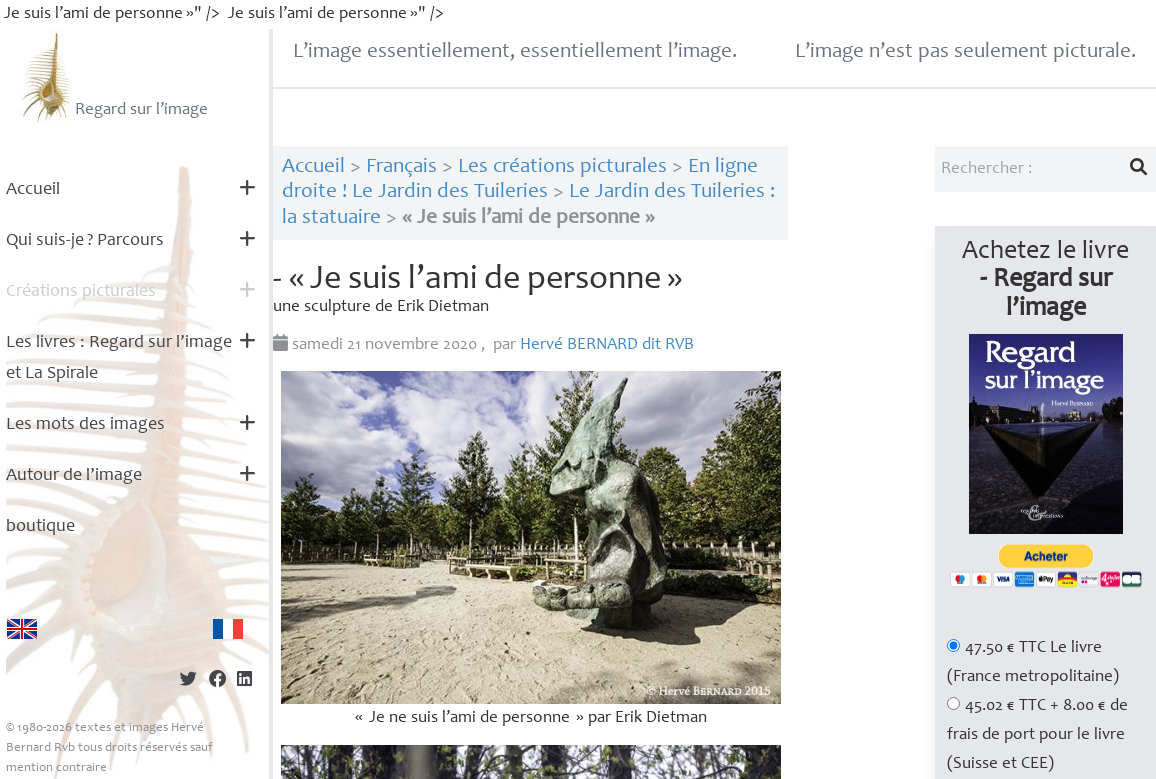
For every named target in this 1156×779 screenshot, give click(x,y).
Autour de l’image (74, 476)
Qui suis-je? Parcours (85, 241)
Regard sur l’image (112, 77)
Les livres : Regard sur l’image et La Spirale (119, 358)
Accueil (33, 190)
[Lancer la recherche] (1139, 169)
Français (401, 167)
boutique (40, 527)
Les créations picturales (562, 167)
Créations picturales (81, 292)
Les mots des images (85, 425)
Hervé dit (607, 345)
